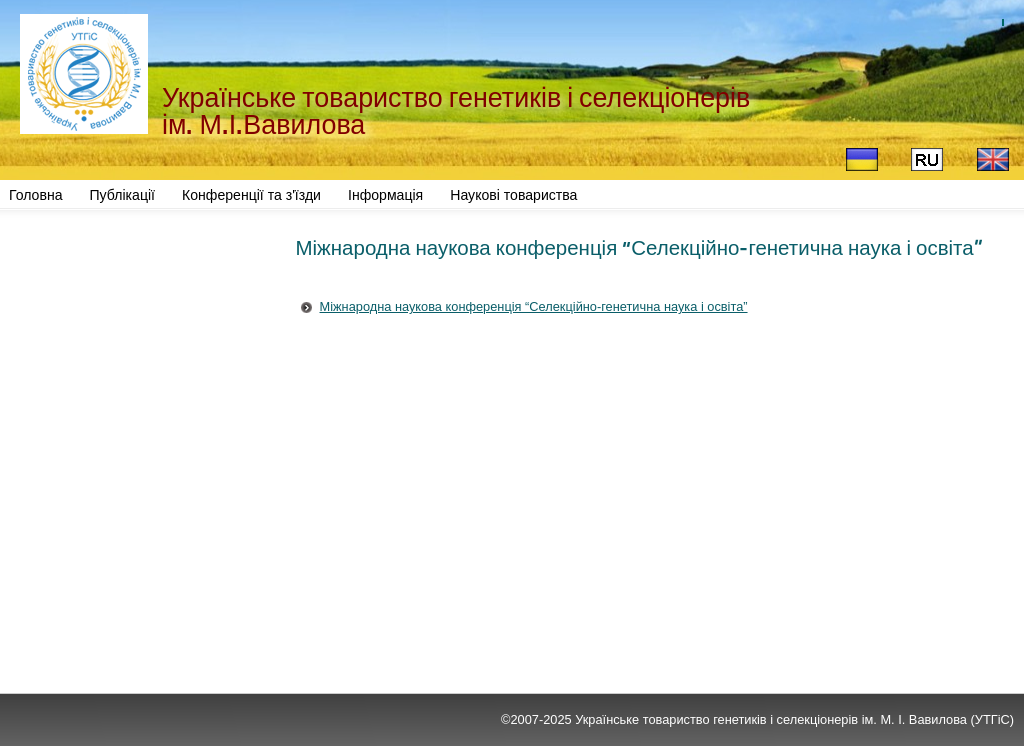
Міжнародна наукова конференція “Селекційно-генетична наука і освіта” (534, 306)
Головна (36, 195)
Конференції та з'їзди (251, 195)
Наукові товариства (513, 195)
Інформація (385, 195)
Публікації (123, 195)
